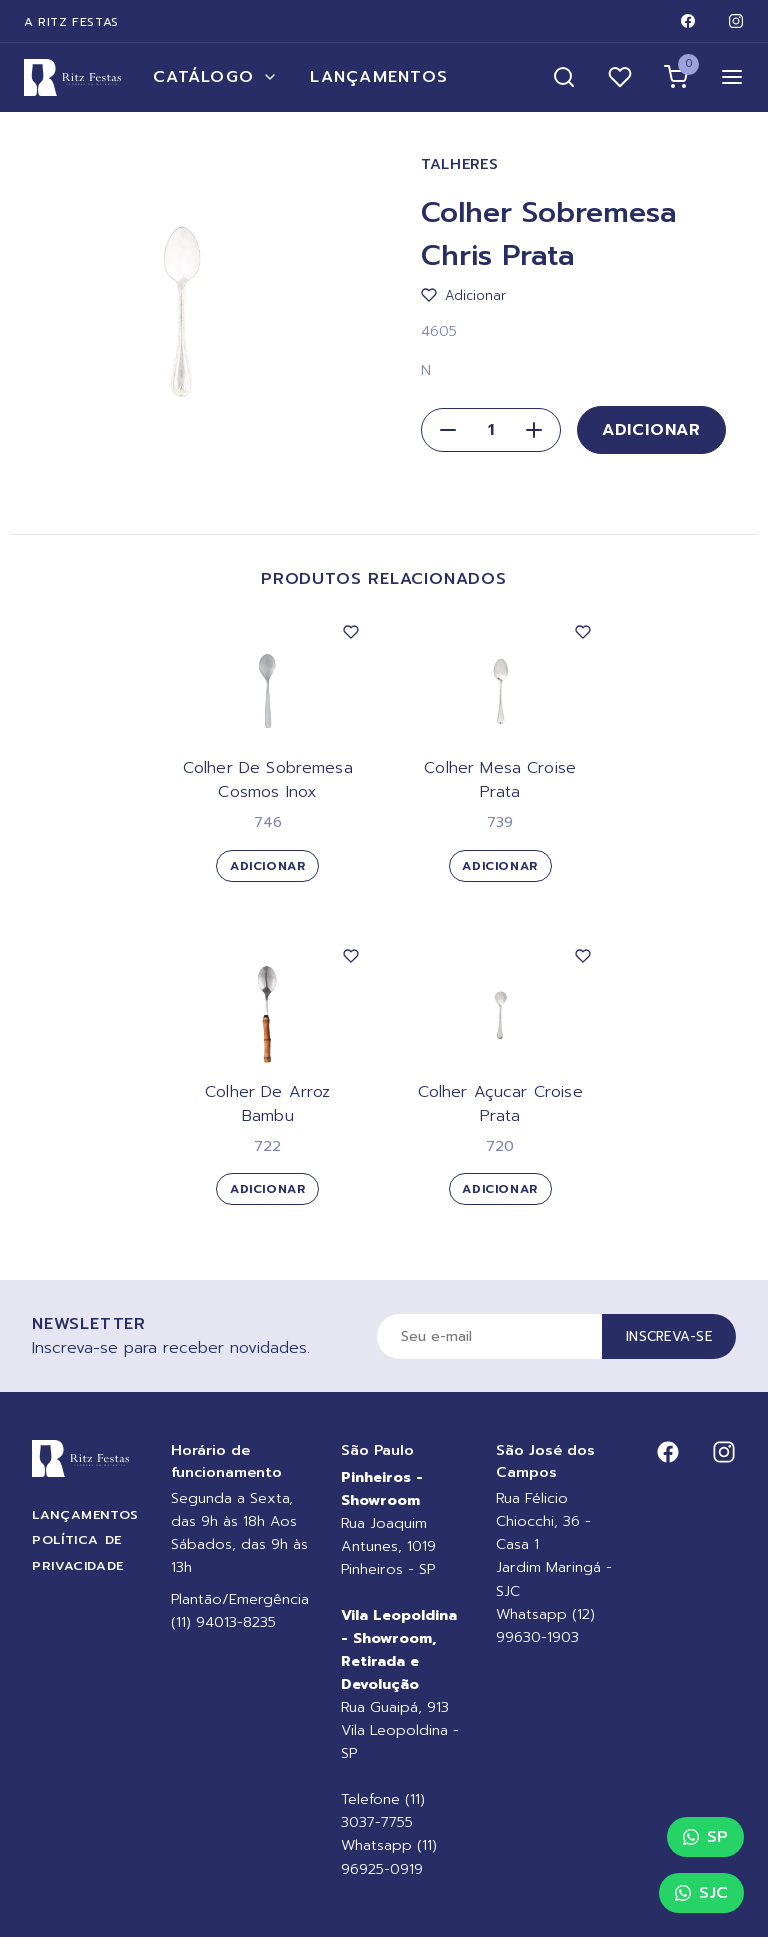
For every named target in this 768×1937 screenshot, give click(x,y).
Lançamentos (379, 77)
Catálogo (215, 77)
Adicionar (651, 430)
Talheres (460, 164)
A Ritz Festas (71, 22)
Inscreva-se (669, 1336)
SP (705, 1837)
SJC (701, 1893)
